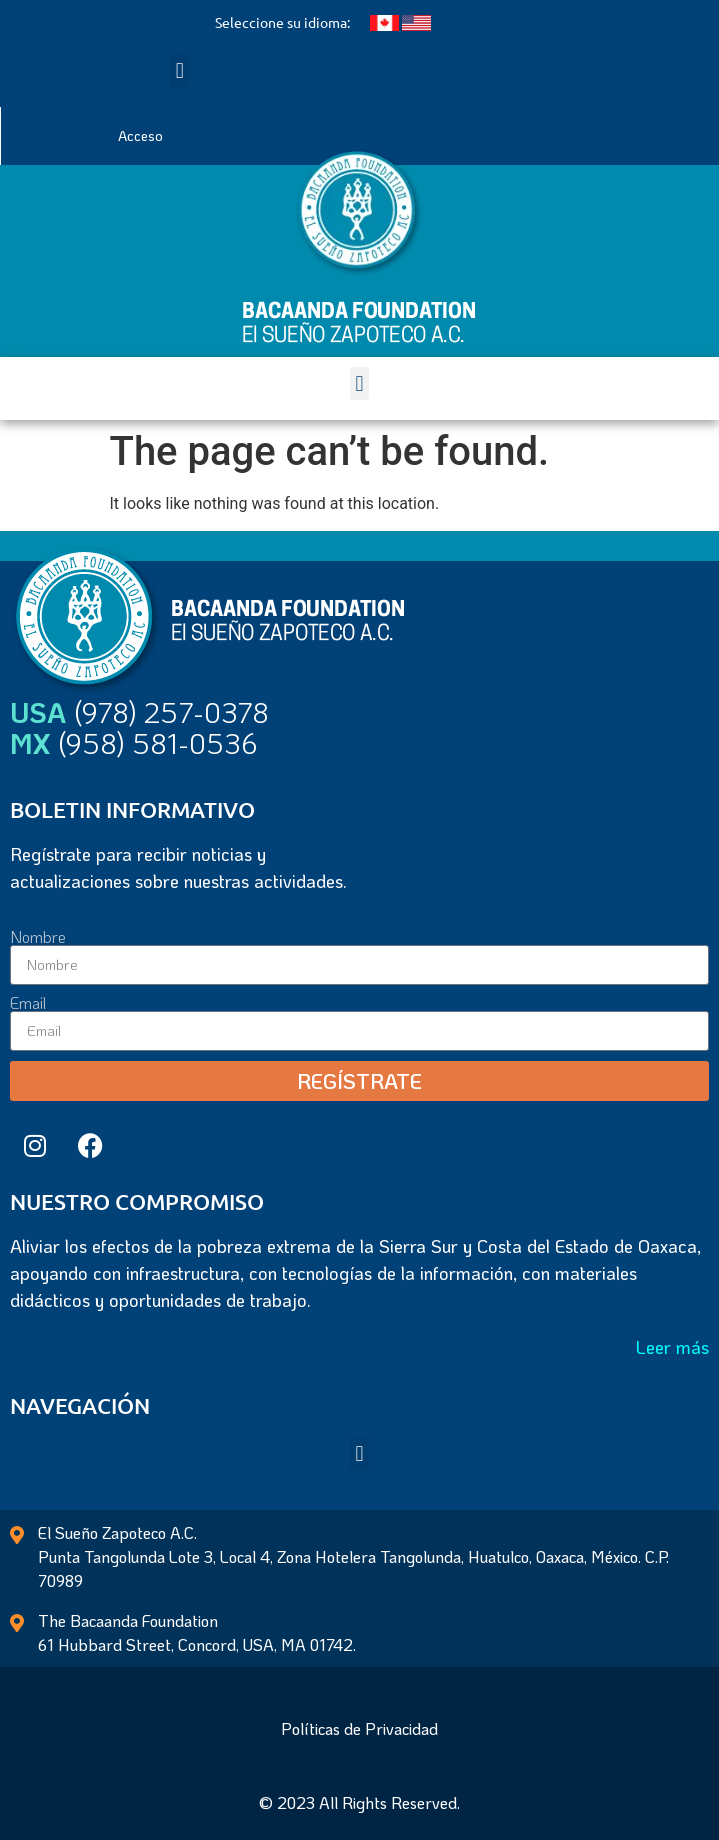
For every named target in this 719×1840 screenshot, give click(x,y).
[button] (179, 70)
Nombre (38, 937)
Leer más (672, 1347)
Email (28, 1003)
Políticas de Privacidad (359, 1728)
